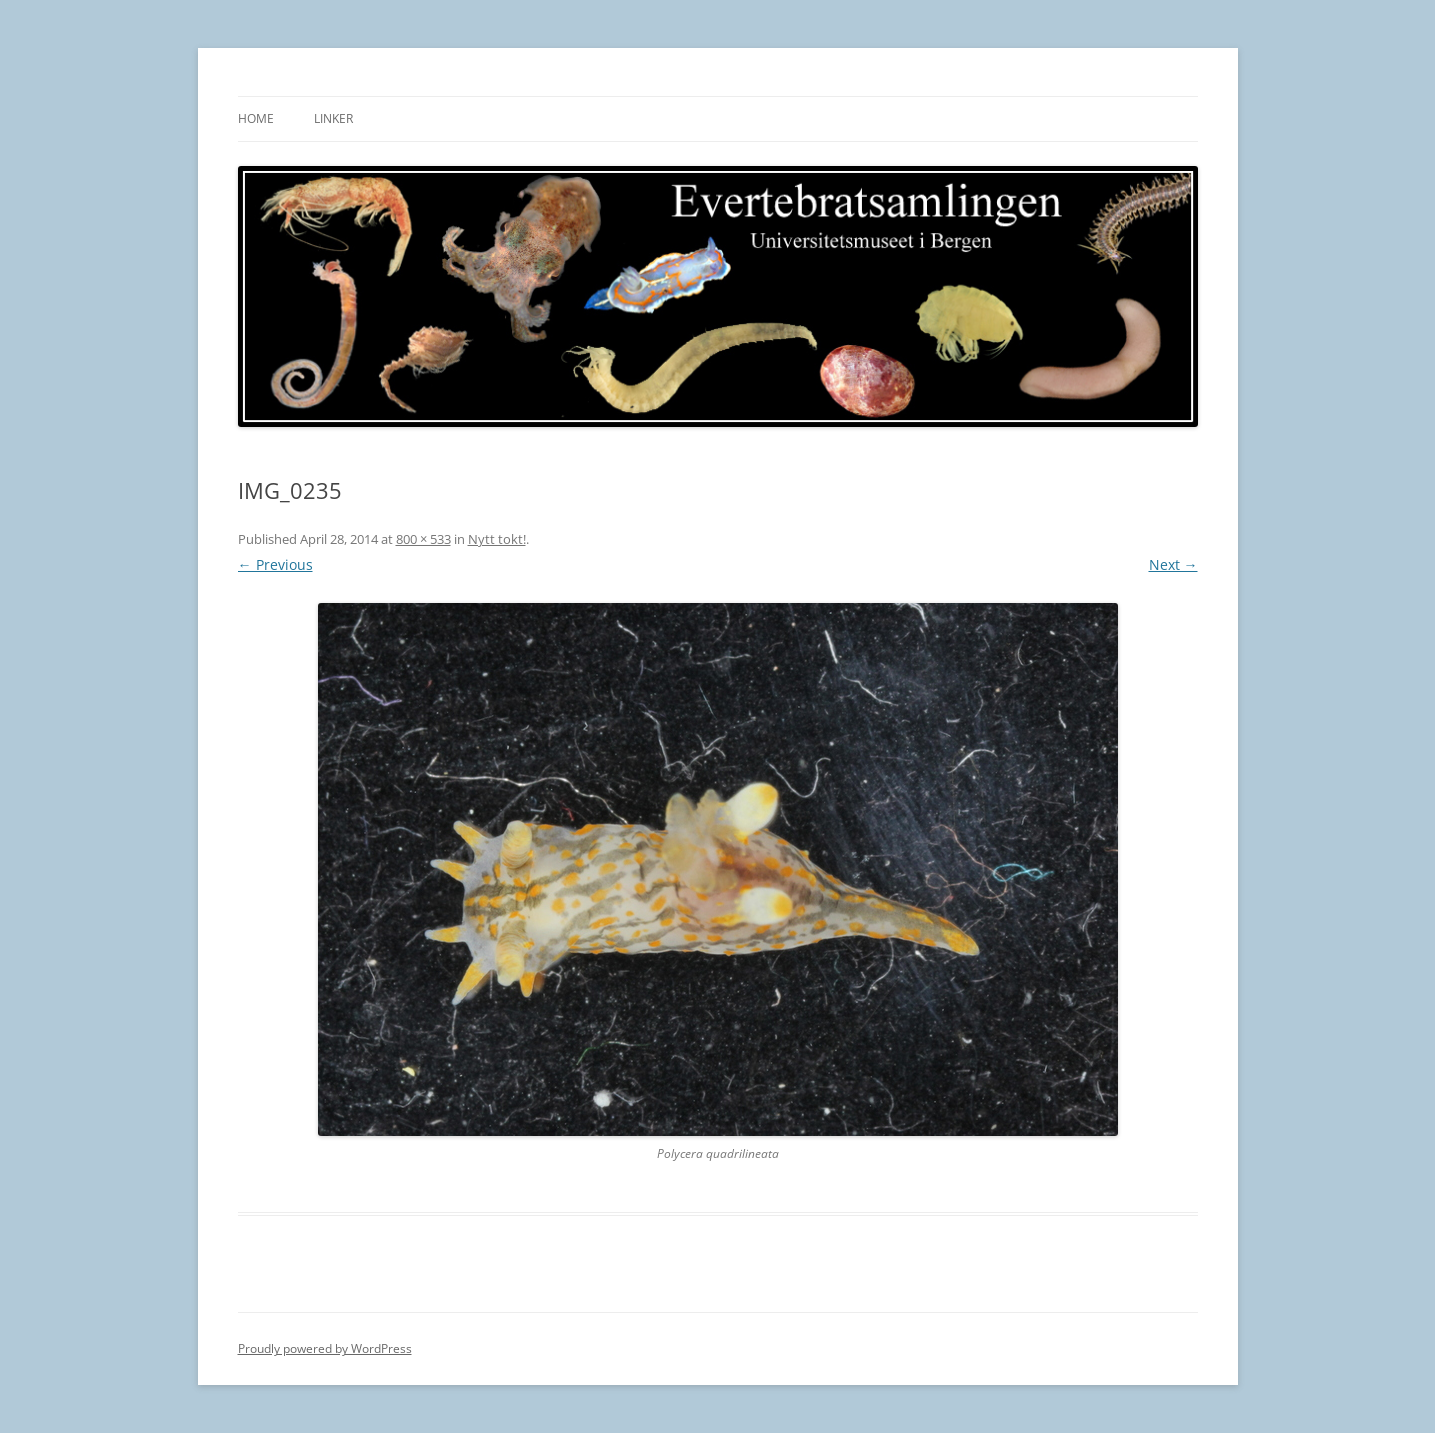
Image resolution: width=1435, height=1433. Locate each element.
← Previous (275, 564)
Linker (333, 118)
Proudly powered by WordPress (325, 1348)
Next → (1173, 564)
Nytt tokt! (497, 539)
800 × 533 (423, 539)
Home (256, 118)
